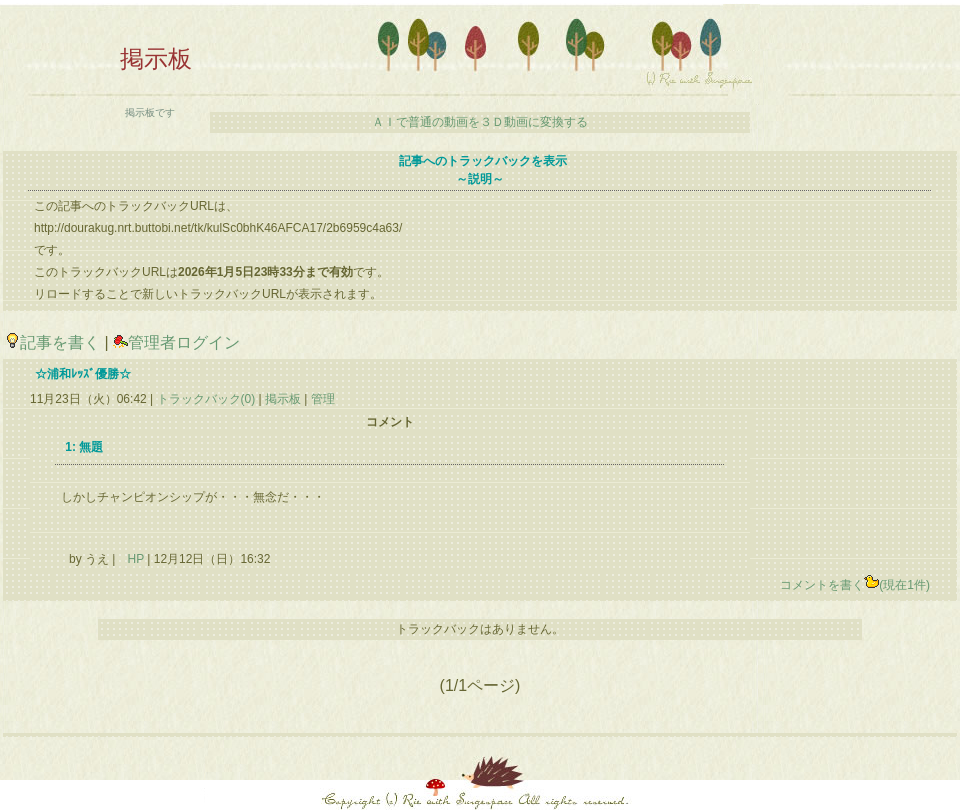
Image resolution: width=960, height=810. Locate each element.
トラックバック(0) (205, 399)
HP (135, 559)
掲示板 (283, 399)
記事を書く (52, 342)
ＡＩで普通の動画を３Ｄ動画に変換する (480, 122)
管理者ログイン (176, 342)
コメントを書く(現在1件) (855, 585)
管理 (323, 399)
